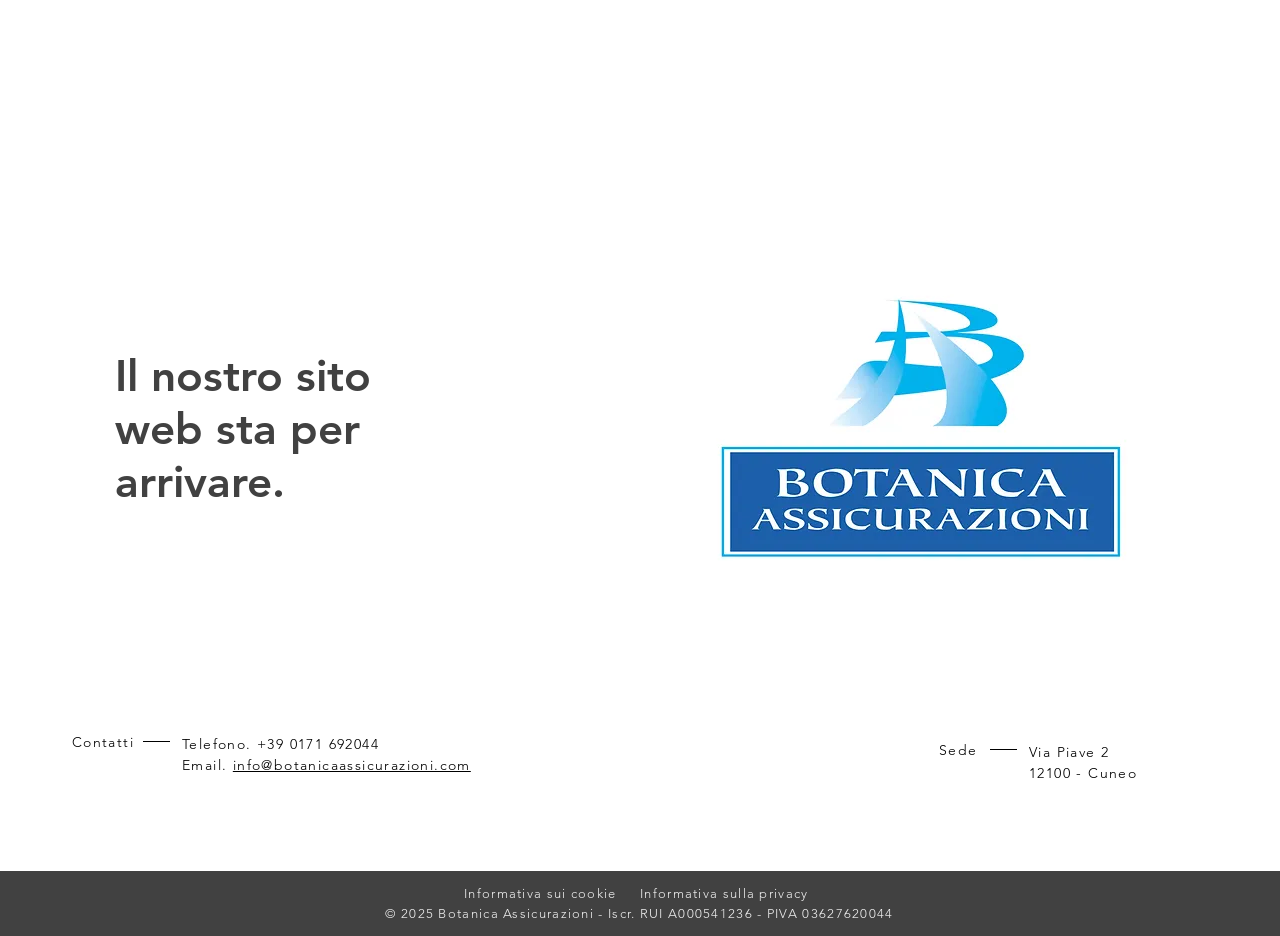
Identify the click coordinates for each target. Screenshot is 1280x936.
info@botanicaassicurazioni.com (352, 765)
